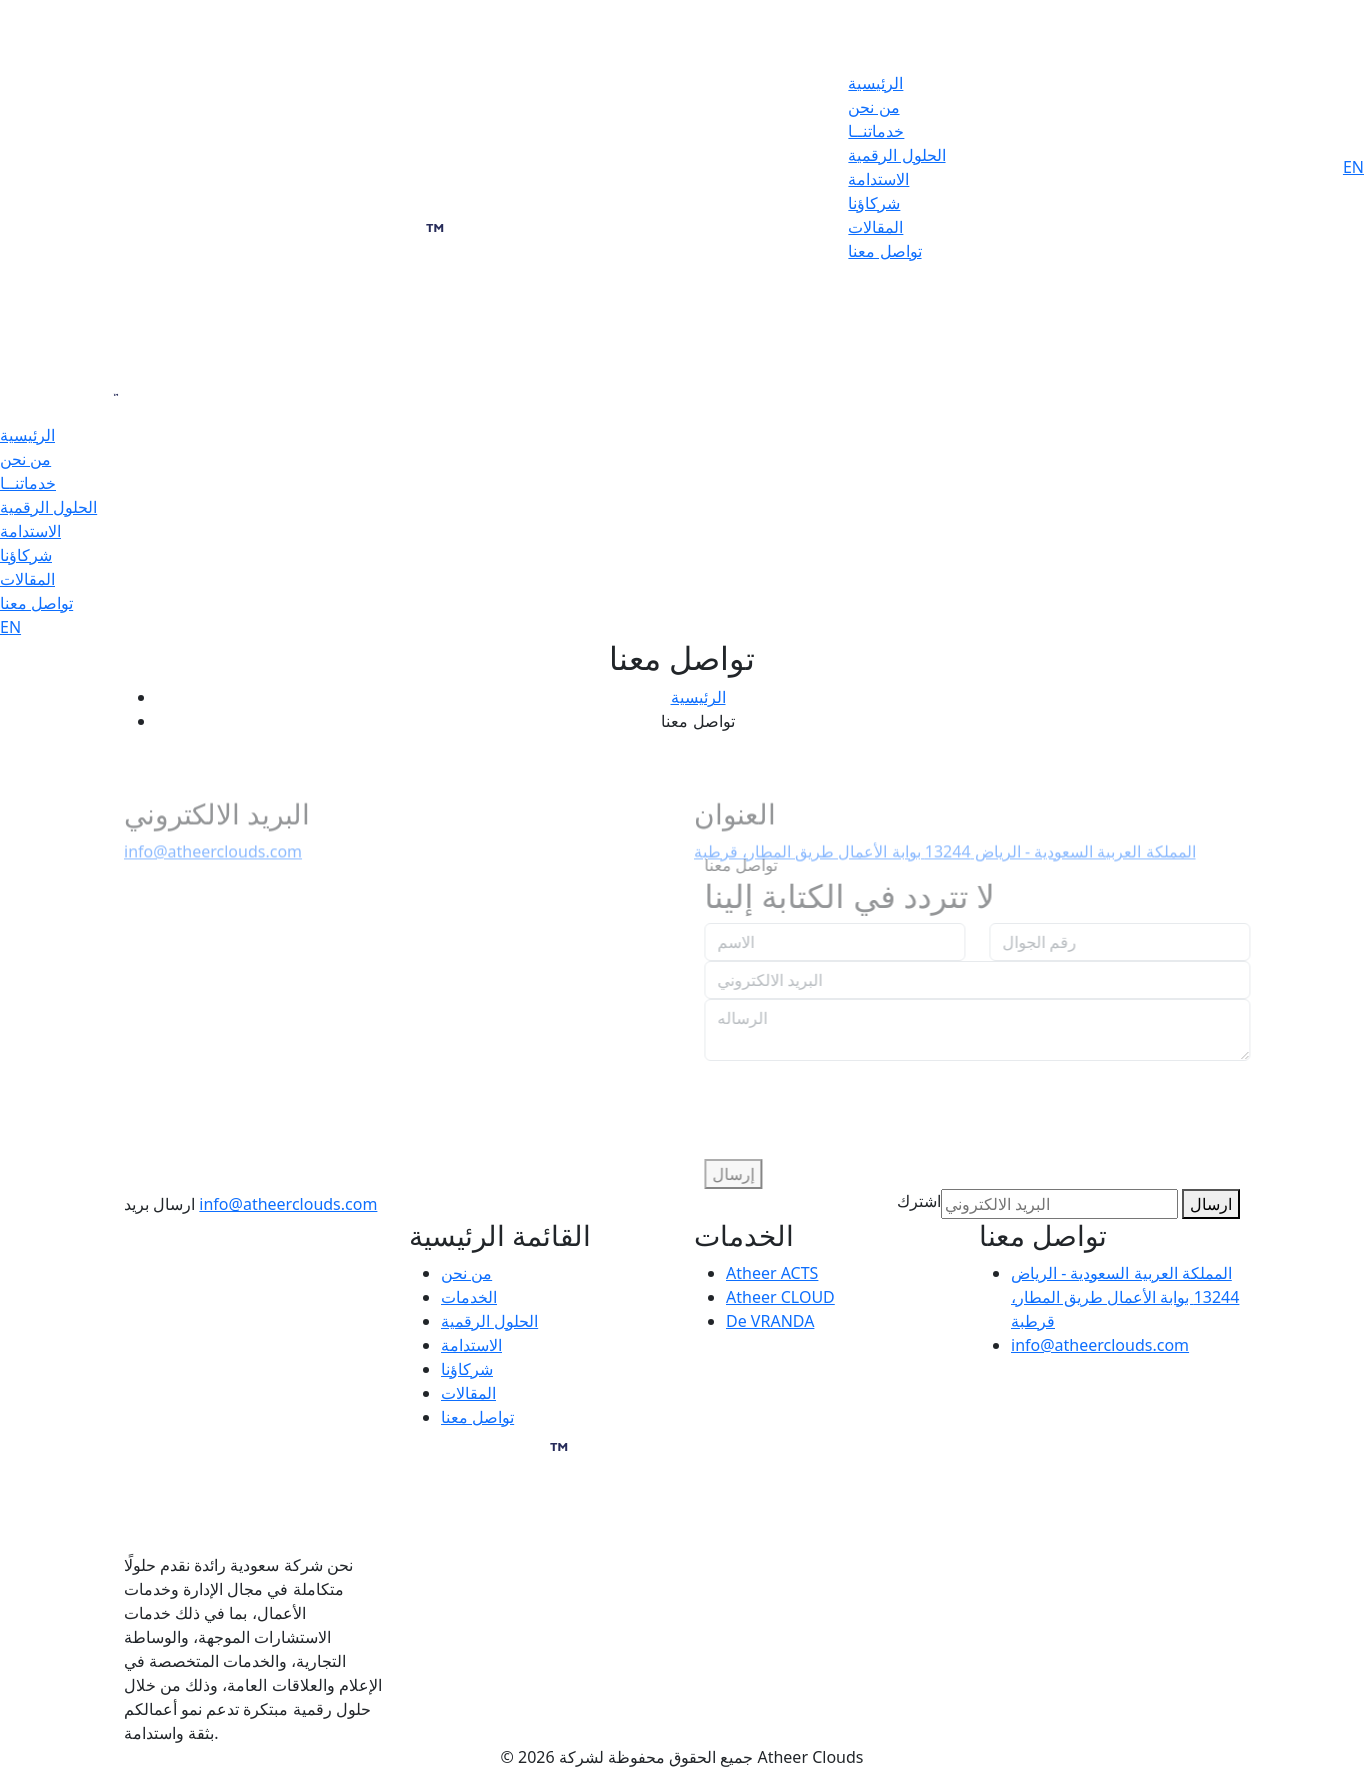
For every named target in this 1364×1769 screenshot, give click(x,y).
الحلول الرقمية (896, 155)
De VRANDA (770, 1321)
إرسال (742, 1174)
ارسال (1211, 1204)
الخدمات (469, 1297)
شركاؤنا (874, 203)
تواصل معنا (884, 251)
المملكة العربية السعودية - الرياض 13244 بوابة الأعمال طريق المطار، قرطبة (1125, 1297)
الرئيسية (875, 83)
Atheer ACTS (772, 1273)
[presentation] (865, 1100)
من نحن (873, 107)
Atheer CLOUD (780, 1297)
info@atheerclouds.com (213, 859)
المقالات (875, 227)
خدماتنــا (876, 131)
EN (1353, 167)
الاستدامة (878, 179)
